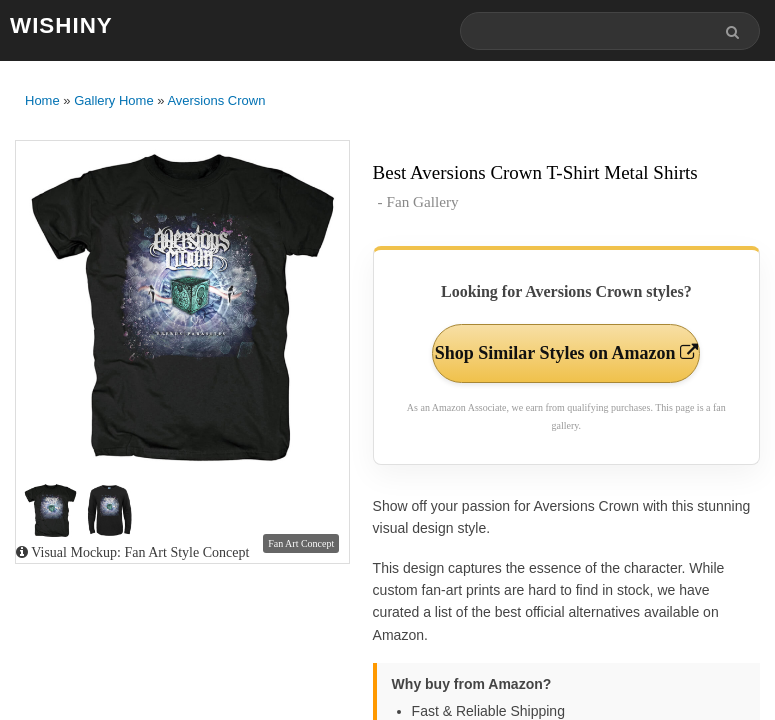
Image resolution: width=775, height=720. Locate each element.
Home (42, 100)
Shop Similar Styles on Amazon (566, 353)
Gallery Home (113, 100)
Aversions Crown (216, 100)
